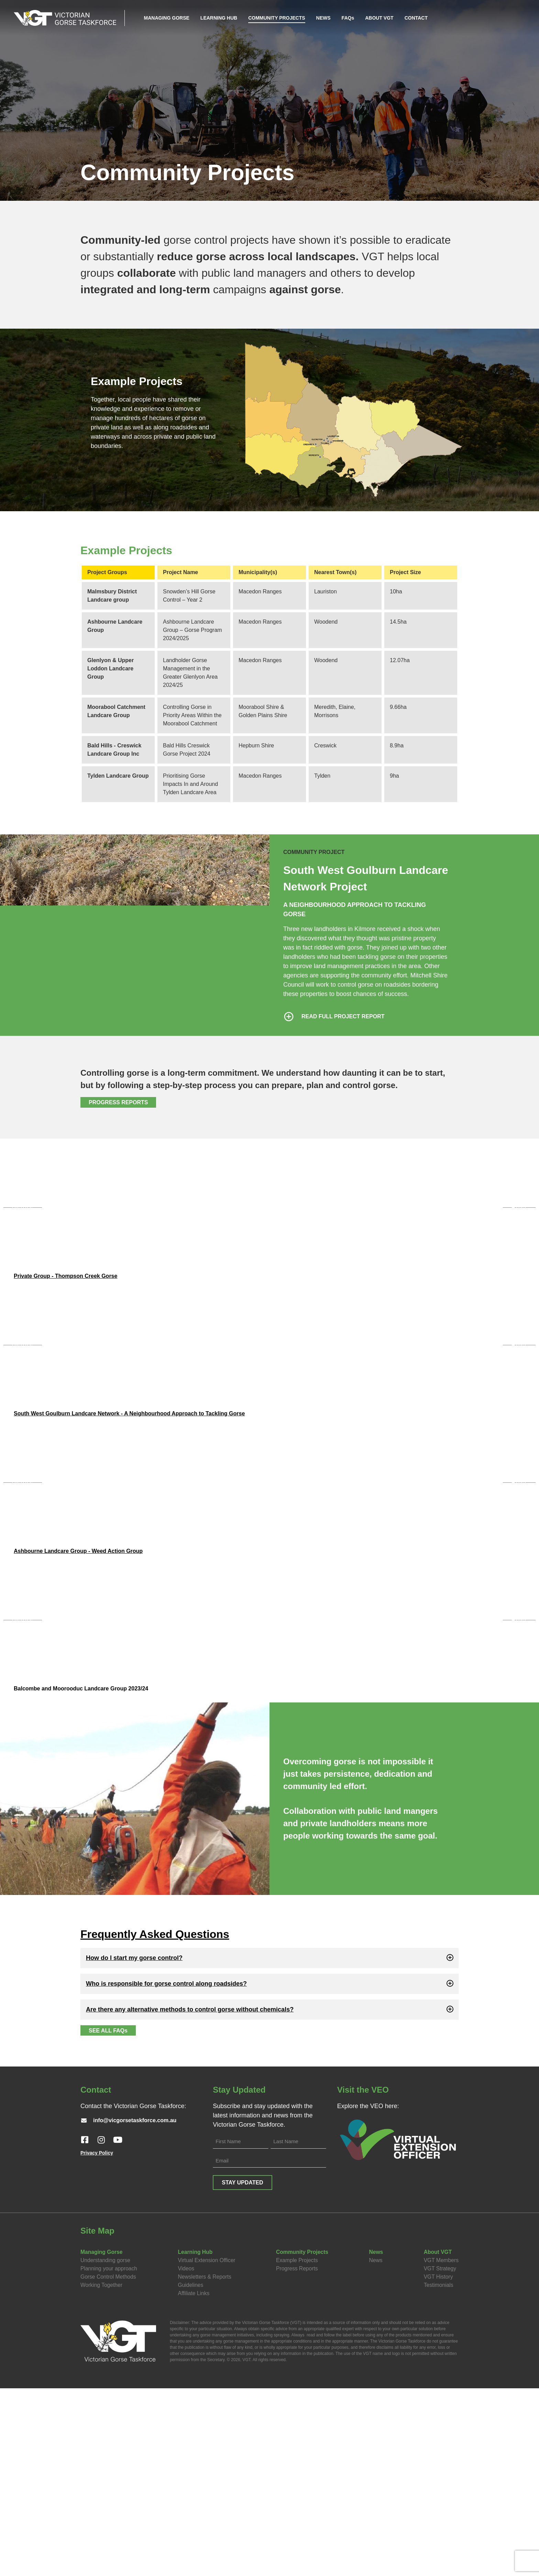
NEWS (324, 17)
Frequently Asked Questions (154, 2122)
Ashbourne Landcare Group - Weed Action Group (78, 1692)
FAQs (348, 17)
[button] (269, 2146)
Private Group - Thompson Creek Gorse (65, 1323)
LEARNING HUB (219, 17)
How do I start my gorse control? (134, 2145)
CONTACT (416, 17)
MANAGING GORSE (167, 17)
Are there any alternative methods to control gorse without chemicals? (190, 2197)
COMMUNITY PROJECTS (277, 17)
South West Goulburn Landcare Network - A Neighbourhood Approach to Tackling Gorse (129, 1507)
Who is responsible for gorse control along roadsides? (166, 2171)
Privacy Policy (96, 2341)
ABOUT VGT (379, 17)
